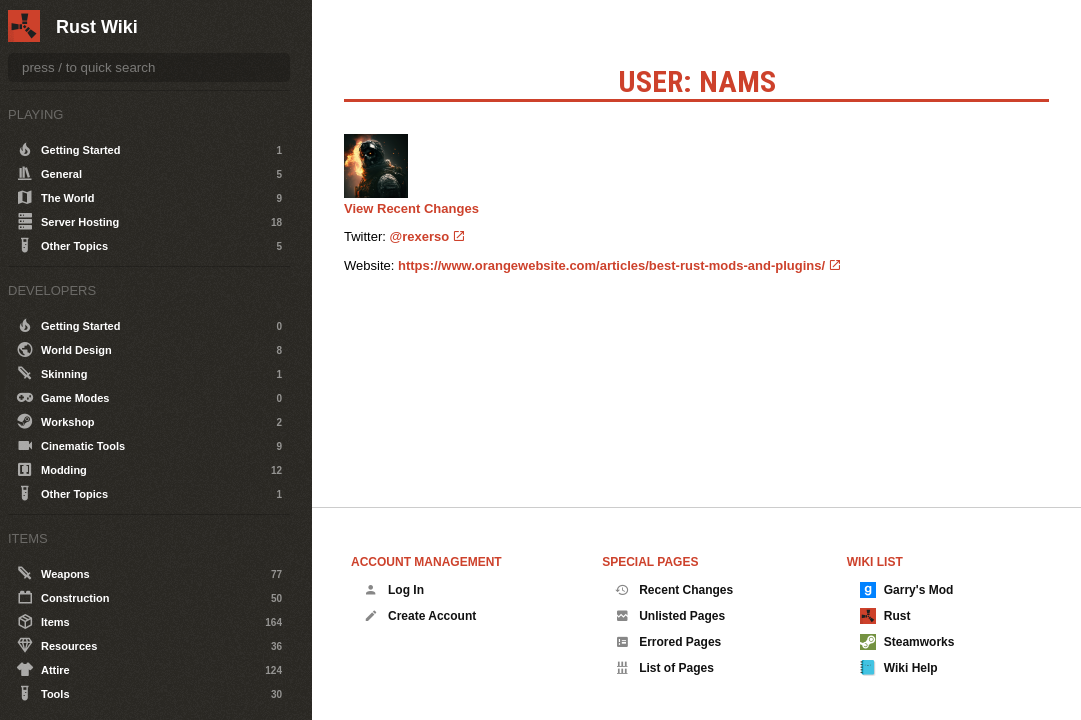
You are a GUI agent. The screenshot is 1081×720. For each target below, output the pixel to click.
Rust (885, 616)
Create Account (420, 616)
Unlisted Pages (670, 616)
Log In (394, 590)
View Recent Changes (411, 208)
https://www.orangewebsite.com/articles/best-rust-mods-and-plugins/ (611, 265)
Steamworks (907, 642)
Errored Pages (668, 642)
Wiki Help (899, 668)
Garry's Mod (907, 590)
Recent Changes (674, 590)
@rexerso (420, 236)
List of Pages (664, 668)
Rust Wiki (97, 27)
